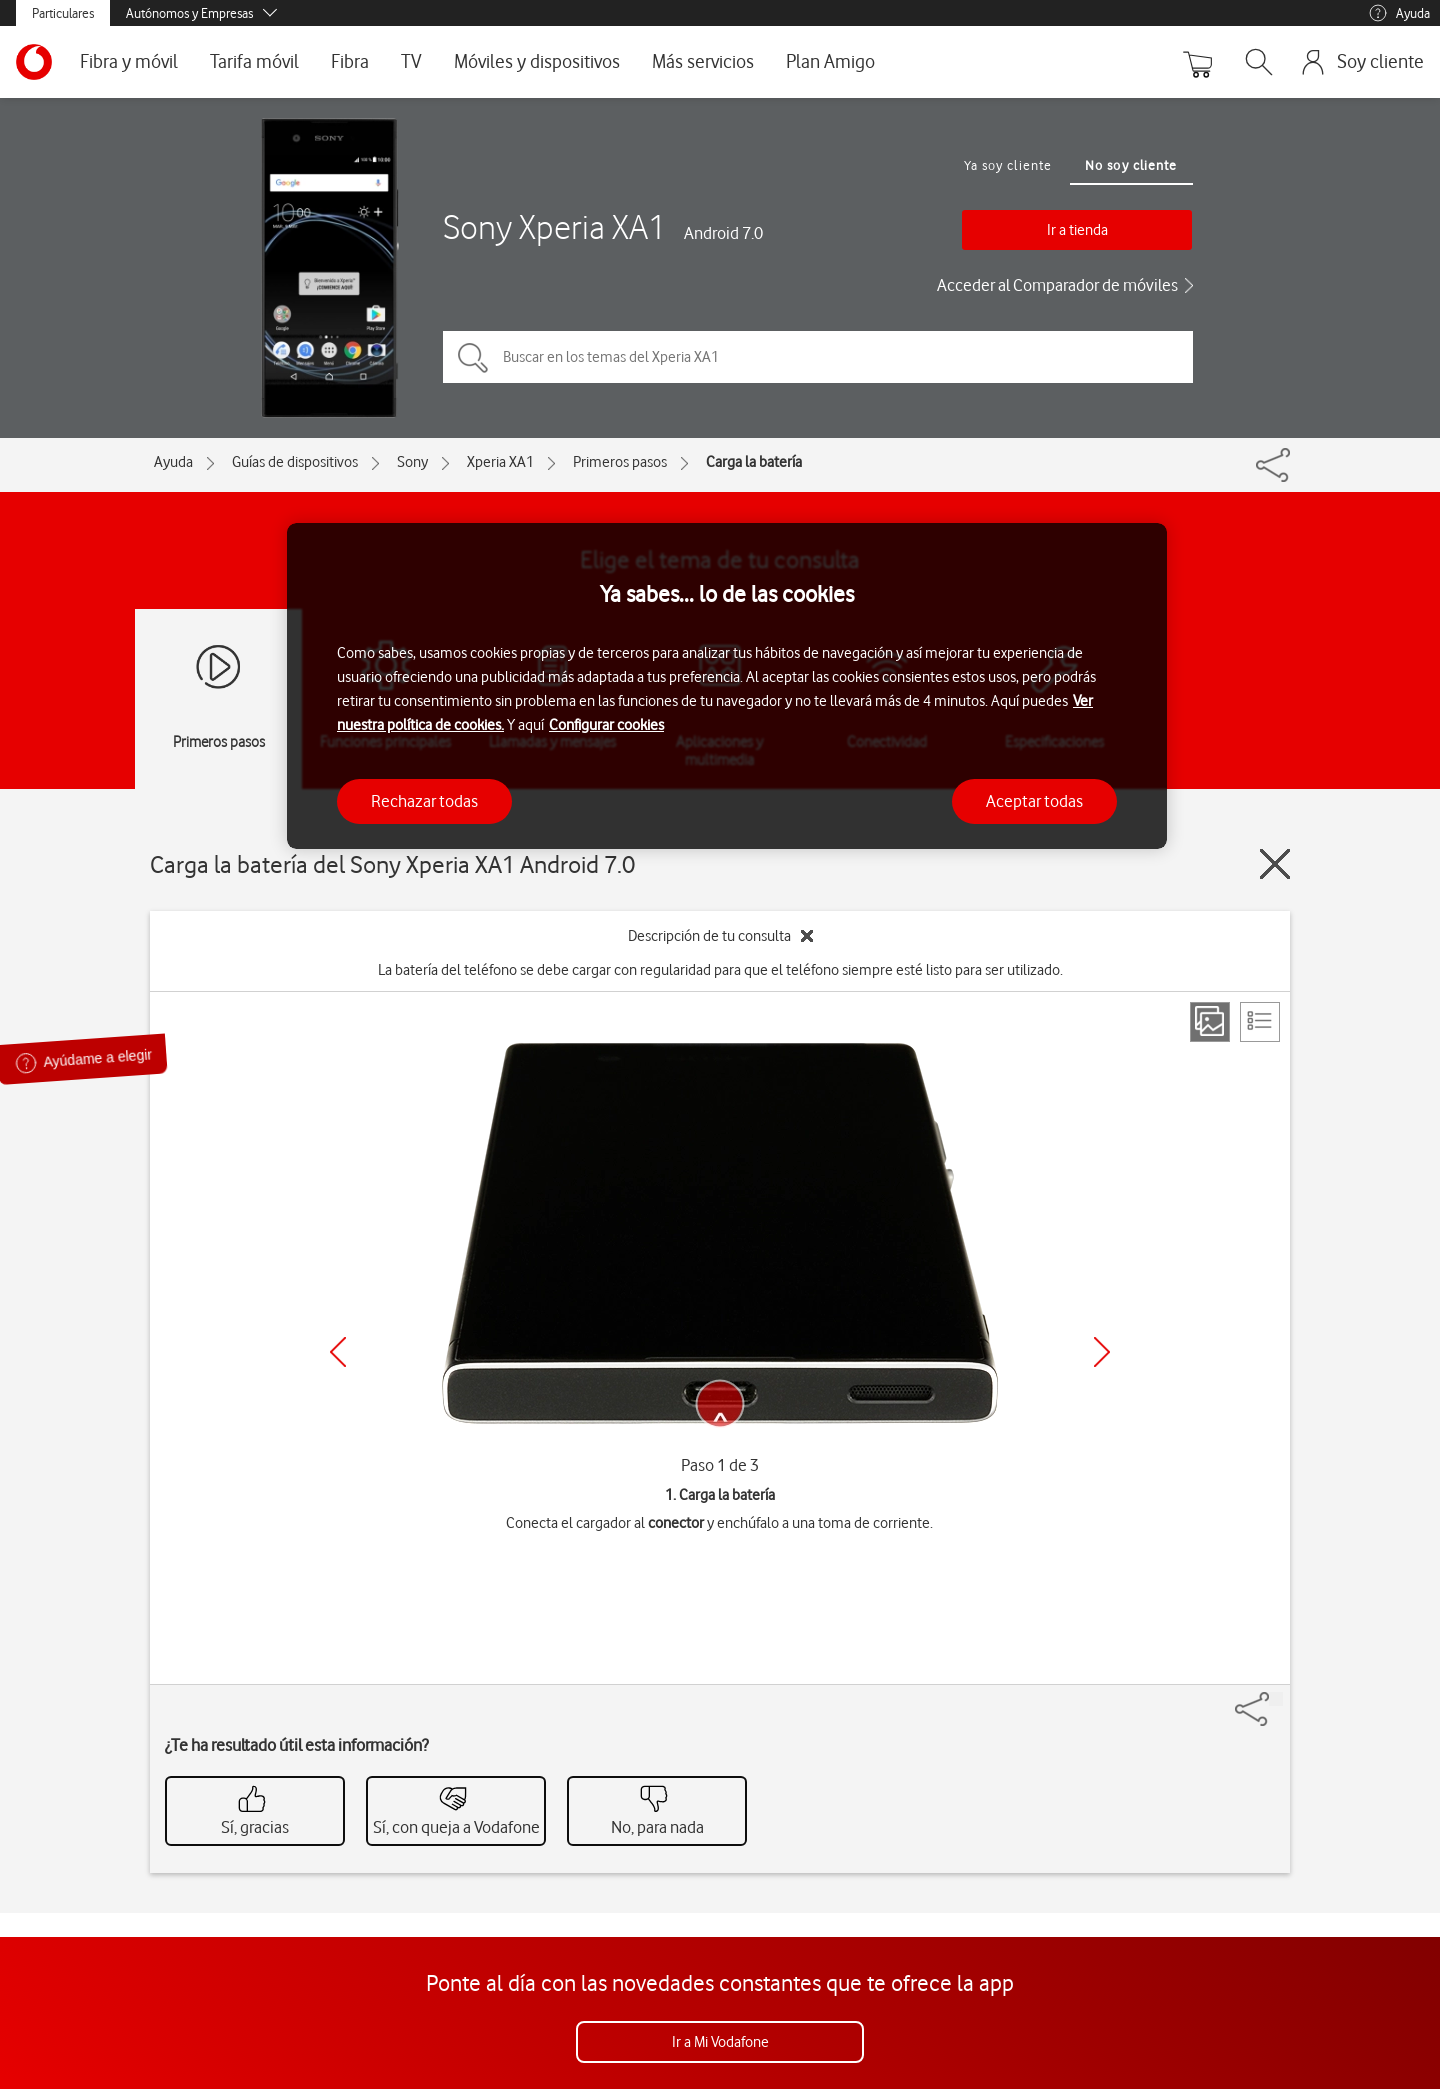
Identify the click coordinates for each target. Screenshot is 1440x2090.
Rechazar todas (424, 801)
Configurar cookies (606, 725)
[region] (727, 686)
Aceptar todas (1034, 801)
